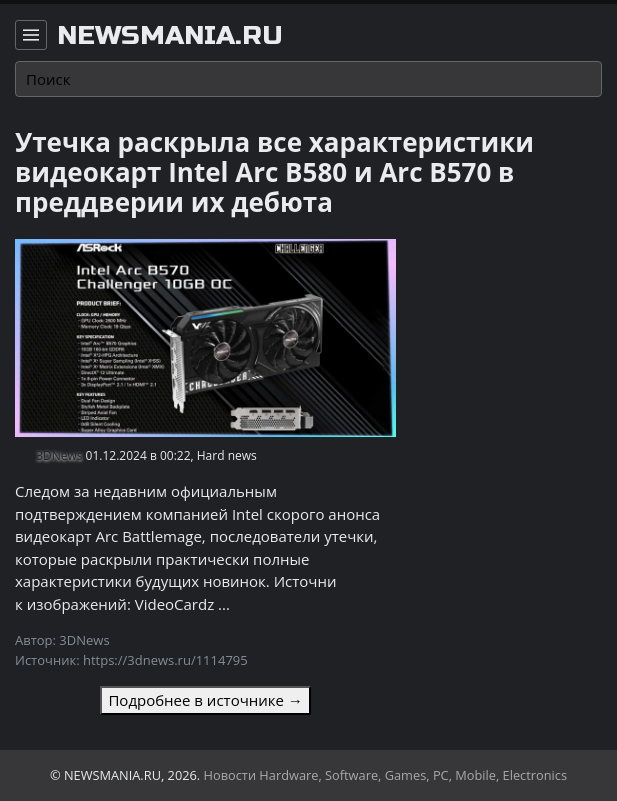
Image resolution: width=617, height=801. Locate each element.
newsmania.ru (170, 36)
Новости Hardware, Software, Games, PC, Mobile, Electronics (386, 775)
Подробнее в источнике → (205, 700)
